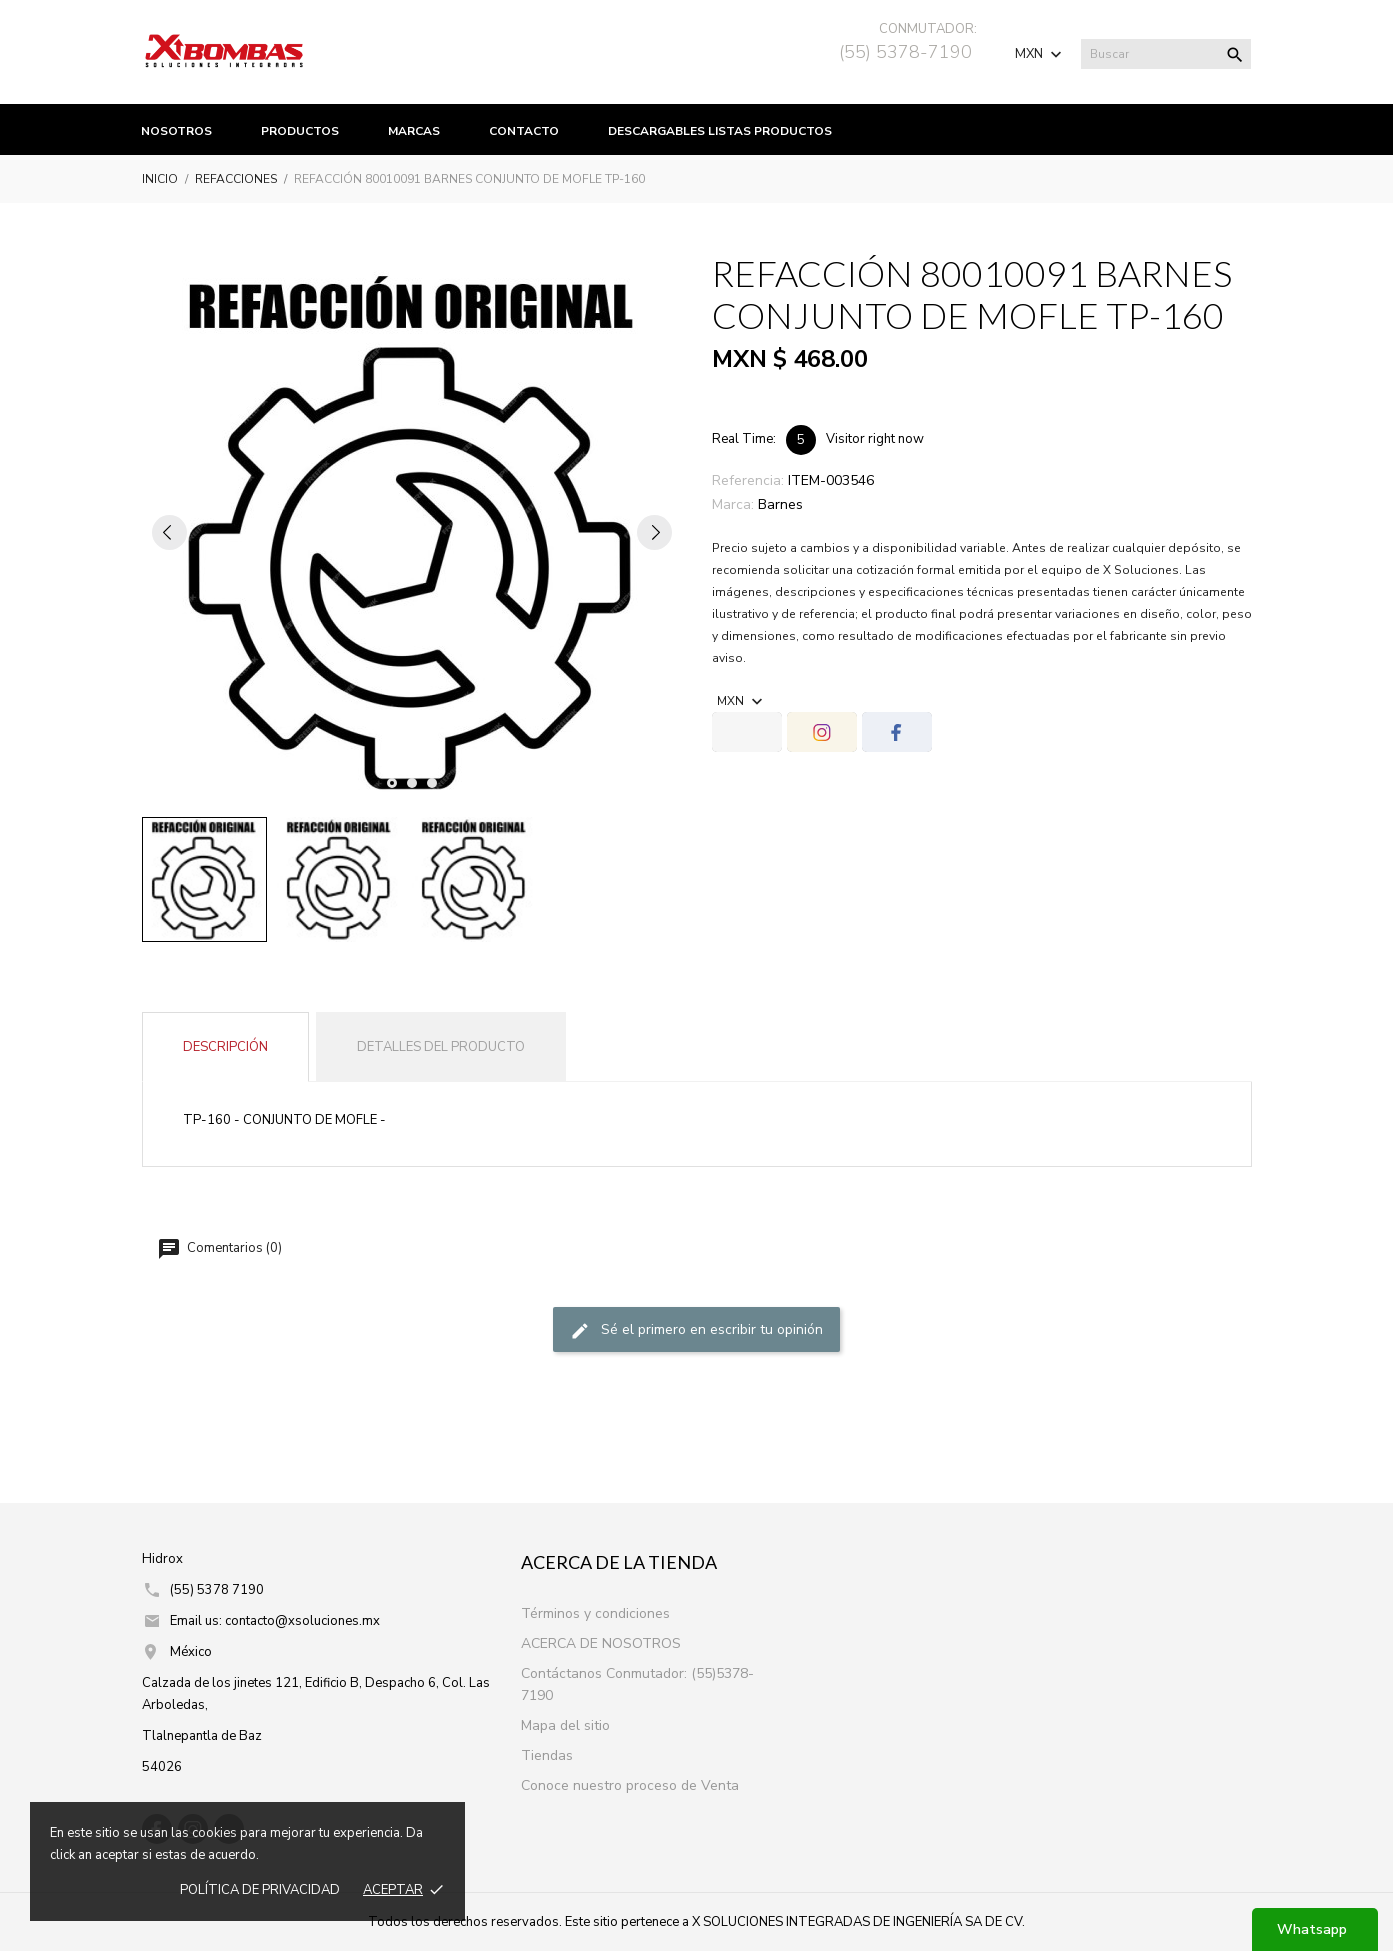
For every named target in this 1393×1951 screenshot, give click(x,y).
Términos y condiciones (595, 1613)
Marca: (733, 504)
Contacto (524, 131)
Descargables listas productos (720, 131)
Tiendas (547, 1755)
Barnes (780, 504)
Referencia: (748, 480)
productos (300, 131)
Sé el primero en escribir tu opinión (696, 1330)
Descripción (225, 1047)
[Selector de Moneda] (1040, 54)
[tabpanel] (412, 532)
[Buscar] (1166, 54)
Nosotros (176, 131)
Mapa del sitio (565, 1725)
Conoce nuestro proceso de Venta (630, 1785)
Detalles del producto (441, 1047)
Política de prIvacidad (260, 1890)
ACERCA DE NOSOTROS (601, 1643)
